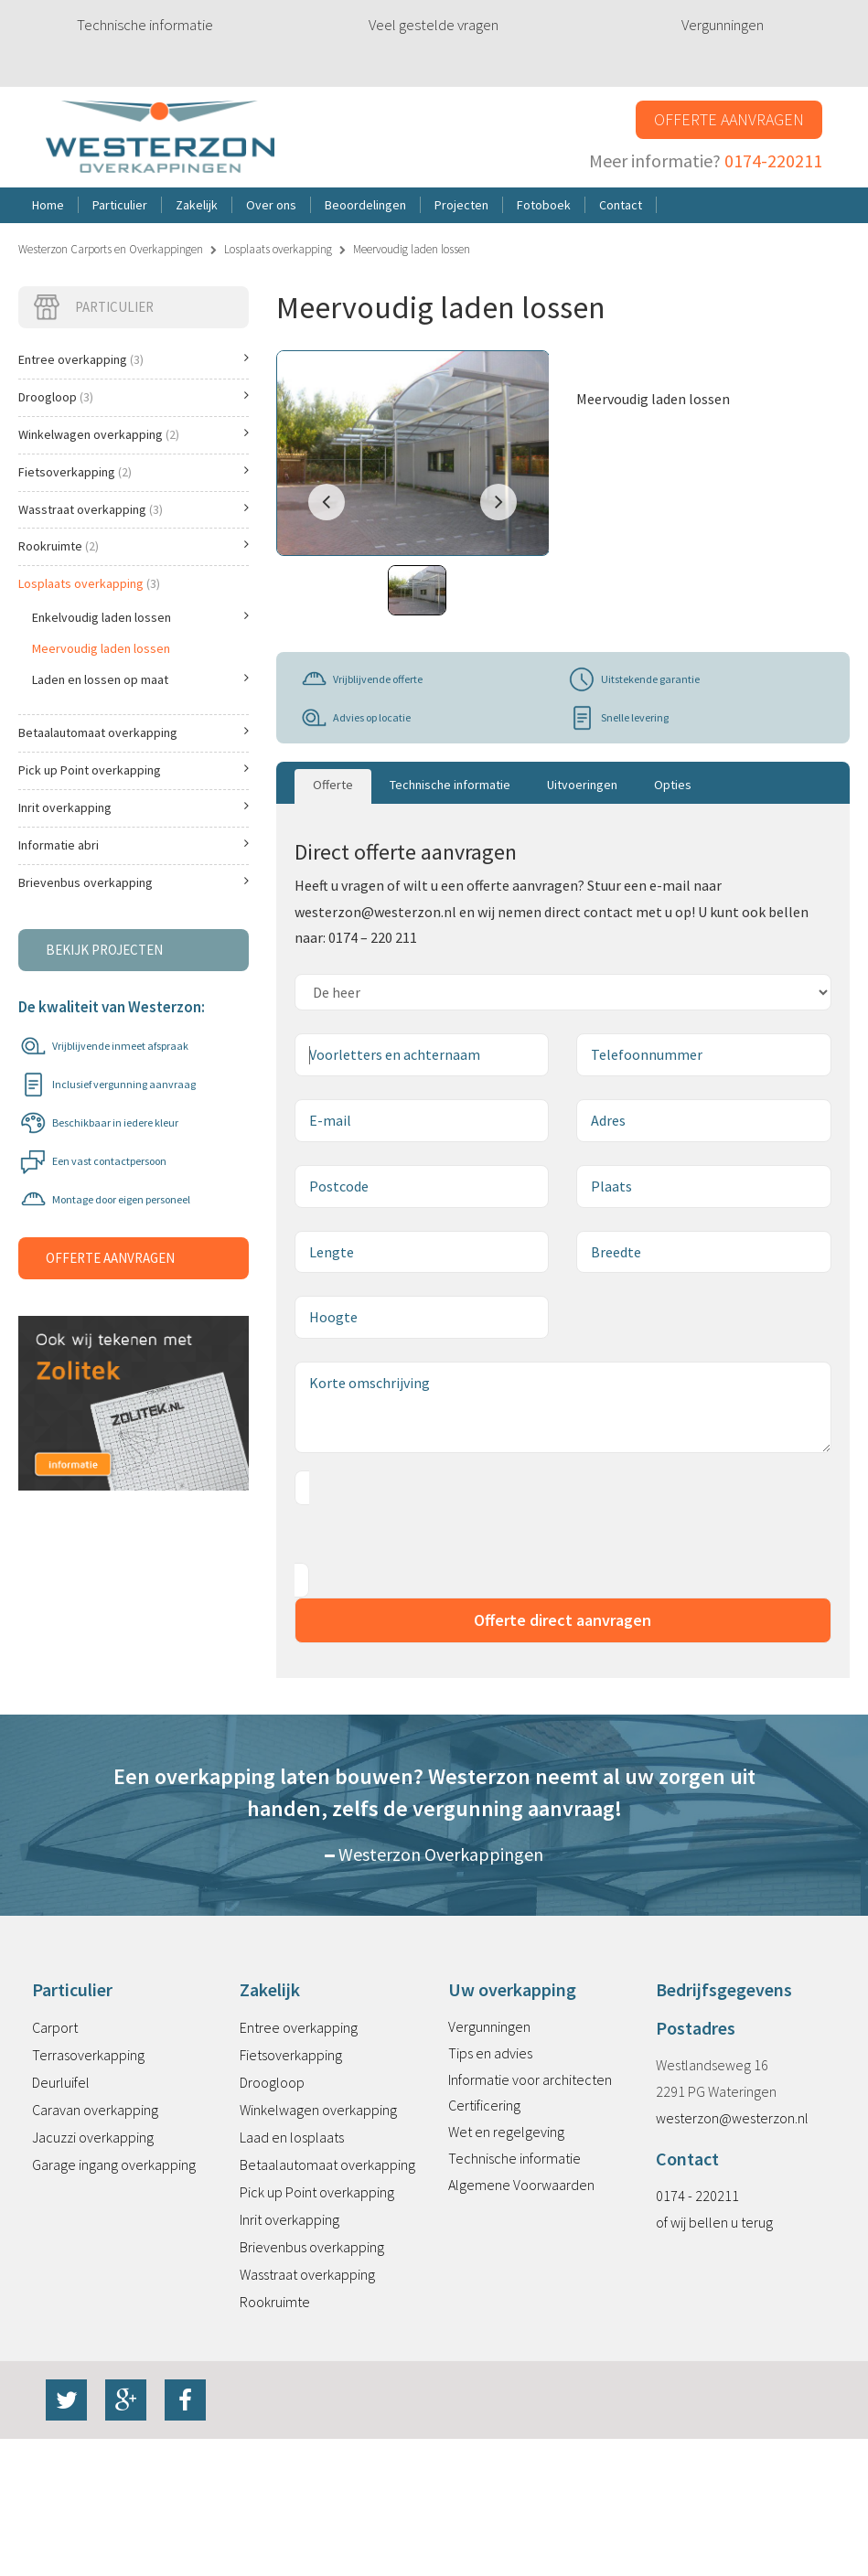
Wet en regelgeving (506, 2131)
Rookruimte (133, 546)
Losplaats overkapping (278, 249)
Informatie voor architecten (530, 2079)
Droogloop (133, 397)
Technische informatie (145, 25)
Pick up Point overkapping (133, 770)
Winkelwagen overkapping (133, 434)
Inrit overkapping (133, 807)
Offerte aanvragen (729, 119)
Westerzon (160, 138)
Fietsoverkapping (133, 472)
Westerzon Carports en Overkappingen (110, 249)
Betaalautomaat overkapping (133, 732)
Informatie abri (133, 845)
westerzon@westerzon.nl (732, 2118)
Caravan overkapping (95, 2109)
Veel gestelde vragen (433, 25)
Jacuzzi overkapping (93, 2137)
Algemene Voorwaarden (521, 2184)
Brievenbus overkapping (133, 882)
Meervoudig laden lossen (101, 648)
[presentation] (434, 1534)
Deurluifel (61, 2082)
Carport (55, 2027)
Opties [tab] (672, 784)
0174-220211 (773, 160)
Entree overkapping (133, 359)
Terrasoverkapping (88, 2055)
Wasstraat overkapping (133, 509)
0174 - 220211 (697, 2195)
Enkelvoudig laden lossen (140, 617)
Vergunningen (722, 25)
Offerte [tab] (333, 784)
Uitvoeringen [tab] (582, 784)
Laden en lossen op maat (140, 679)
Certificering (484, 2105)
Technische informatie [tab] (450, 784)
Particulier (93, 307)
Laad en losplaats (292, 2137)
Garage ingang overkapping (114, 2164)
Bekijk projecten (104, 949)
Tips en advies (490, 2053)
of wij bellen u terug (714, 2222)
